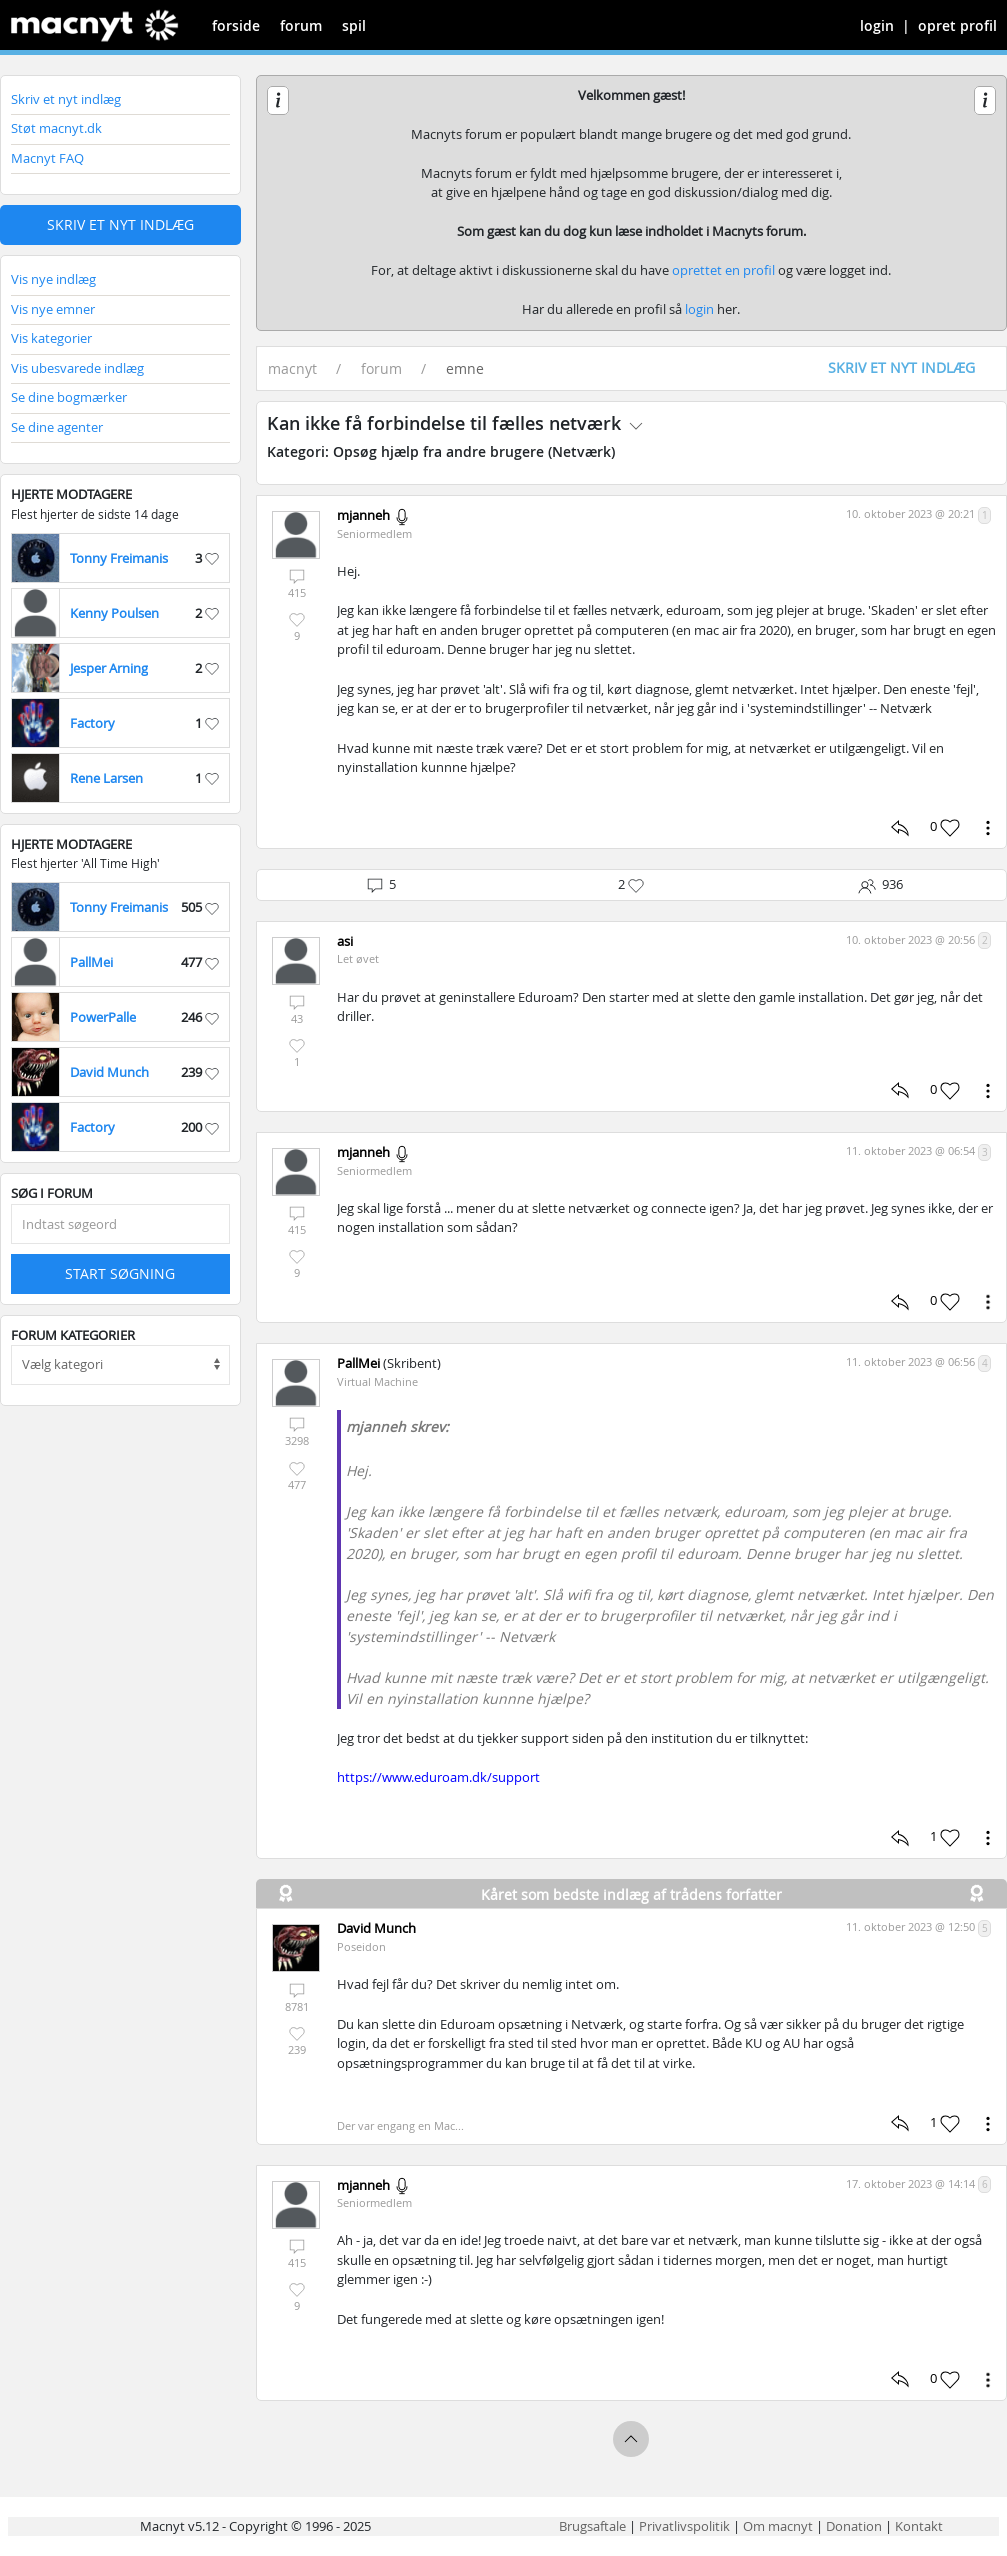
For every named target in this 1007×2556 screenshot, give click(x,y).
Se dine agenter (57, 427)
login (877, 25)
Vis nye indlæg (53, 279)
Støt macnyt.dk (56, 128)
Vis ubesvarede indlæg (77, 368)
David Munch (376, 1928)
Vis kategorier (51, 338)
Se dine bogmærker (69, 397)
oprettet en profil (723, 270)
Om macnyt (778, 2526)
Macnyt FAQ (47, 158)
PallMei (358, 1363)
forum (301, 25)
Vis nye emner (53, 309)
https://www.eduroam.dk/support (438, 1777)
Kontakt (919, 2526)
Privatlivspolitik (684, 2526)
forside (236, 25)
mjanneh (363, 515)
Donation (854, 2526)
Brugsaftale (592, 2526)
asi (345, 941)
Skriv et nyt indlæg (66, 99)
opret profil (957, 25)
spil (354, 25)
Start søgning (120, 1273)
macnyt (292, 368)
